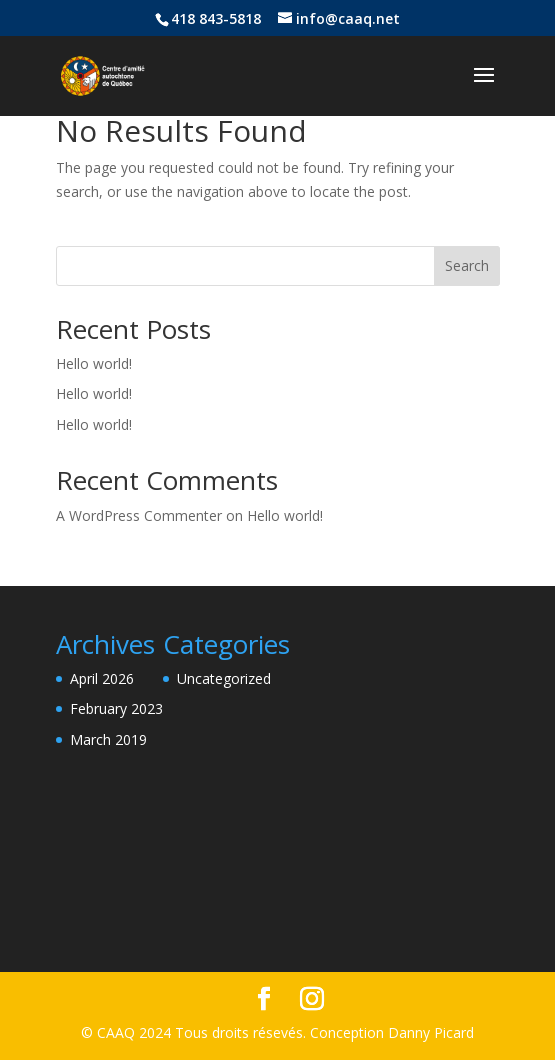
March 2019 (108, 739)
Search (467, 265)
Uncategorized (224, 678)
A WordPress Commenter (139, 515)
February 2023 (116, 708)
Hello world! (94, 363)
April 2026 (102, 678)
